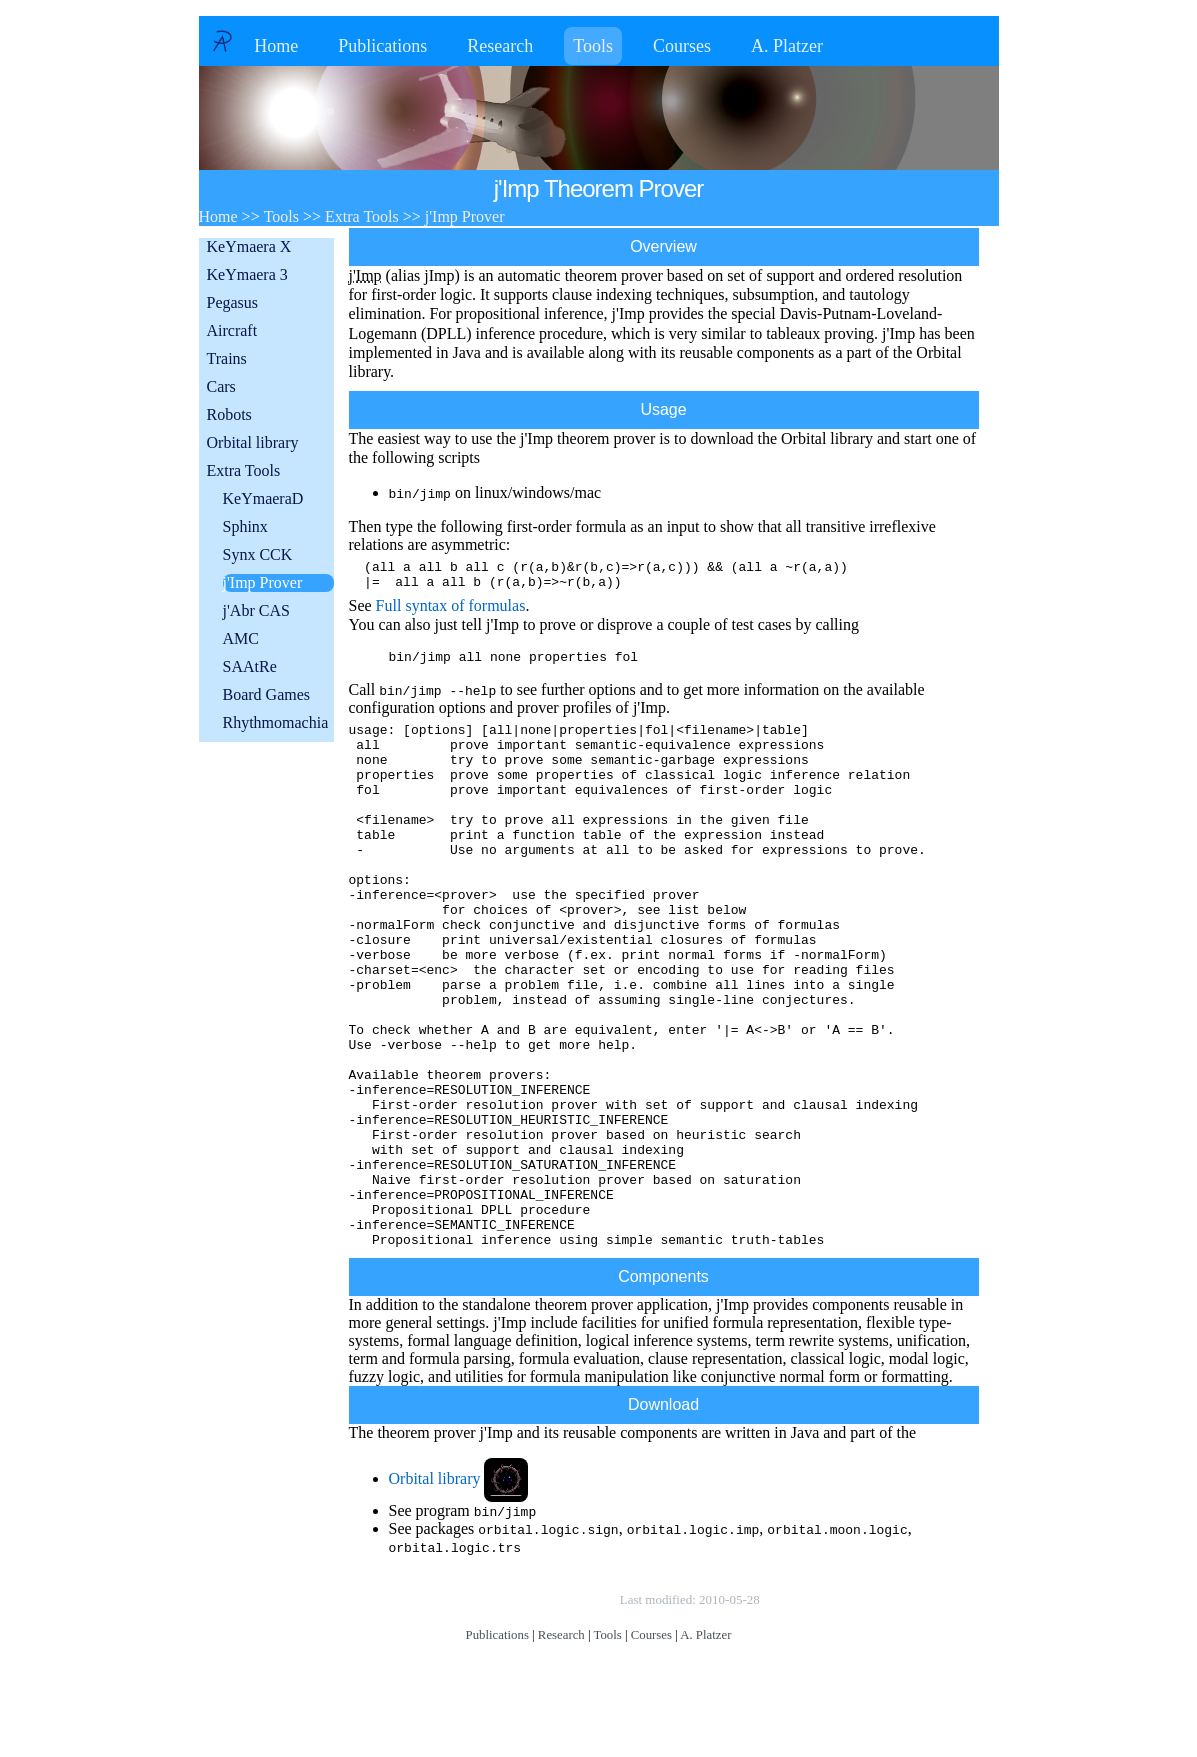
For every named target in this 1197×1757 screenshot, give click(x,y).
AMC (241, 638)
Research (500, 46)
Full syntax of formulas (451, 611)
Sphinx (245, 526)
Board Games (267, 694)
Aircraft (232, 330)
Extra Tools (244, 470)
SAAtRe (250, 666)
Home (276, 46)
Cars (221, 386)
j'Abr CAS (256, 610)
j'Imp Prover (263, 582)
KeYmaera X (249, 246)
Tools (593, 46)
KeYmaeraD (263, 498)
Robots (229, 414)
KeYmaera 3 (247, 274)
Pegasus (233, 302)
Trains (227, 358)
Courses (682, 46)
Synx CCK (258, 554)
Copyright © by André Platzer (517, 1713)
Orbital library (253, 442)
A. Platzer (787, 46)
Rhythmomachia (276, 722)
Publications (382, 46)
